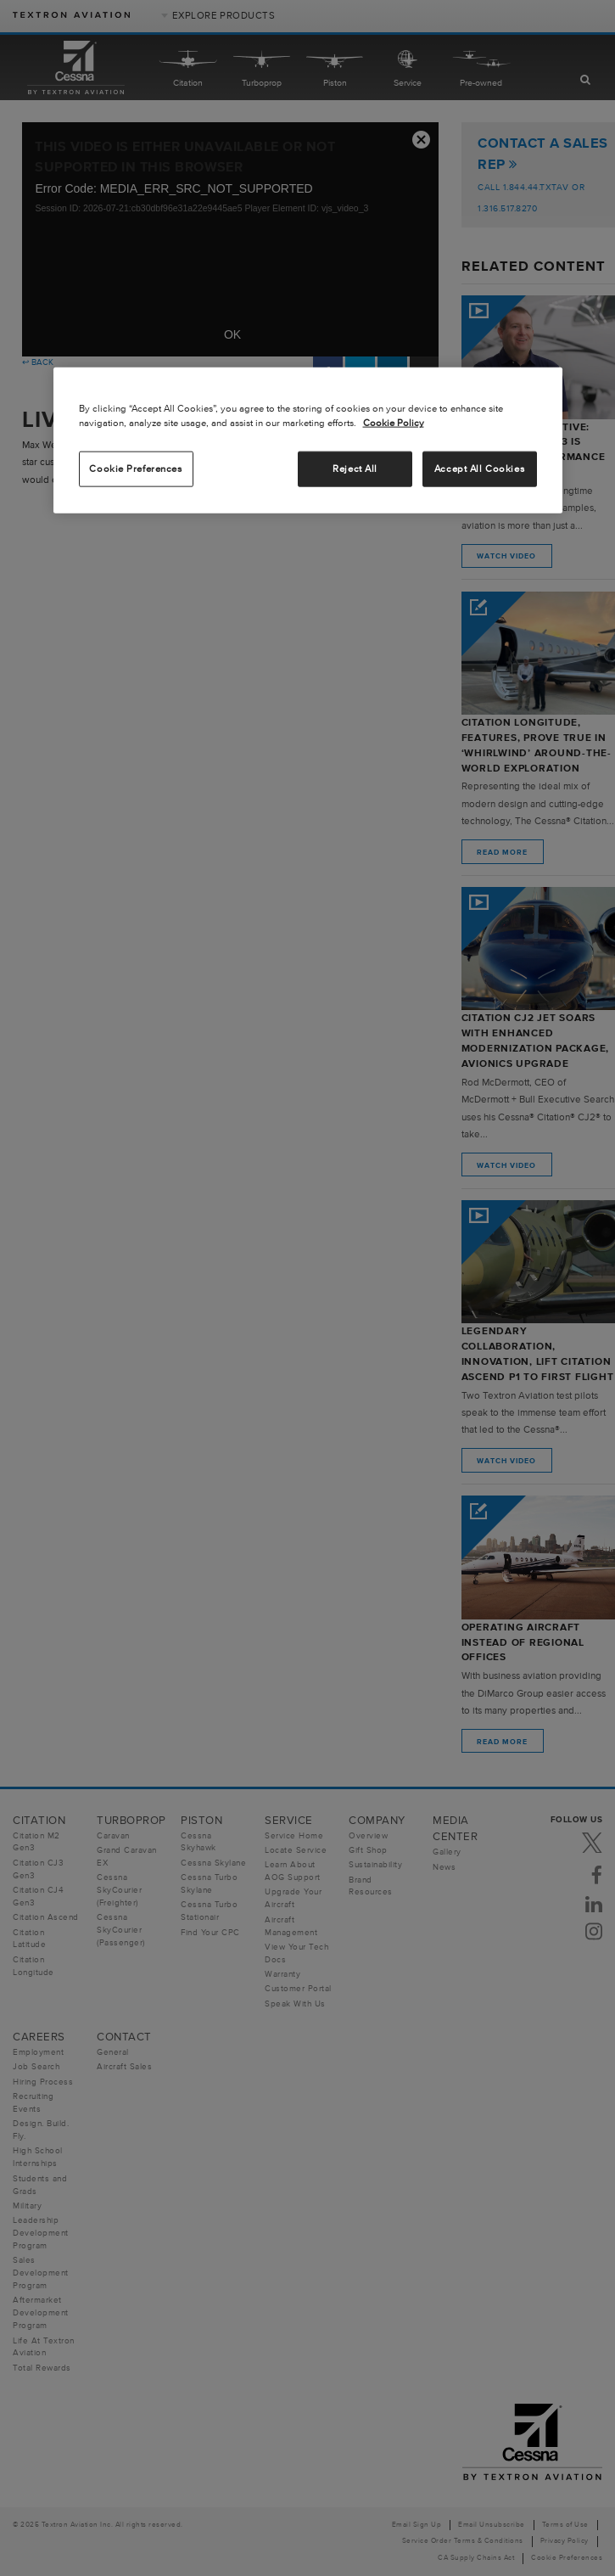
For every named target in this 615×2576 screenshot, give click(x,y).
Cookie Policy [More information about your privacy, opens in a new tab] (393, 423)
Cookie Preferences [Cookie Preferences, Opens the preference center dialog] (135, 468)
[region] (307, 441)
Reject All (355, 468)
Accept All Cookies (479, 468)
